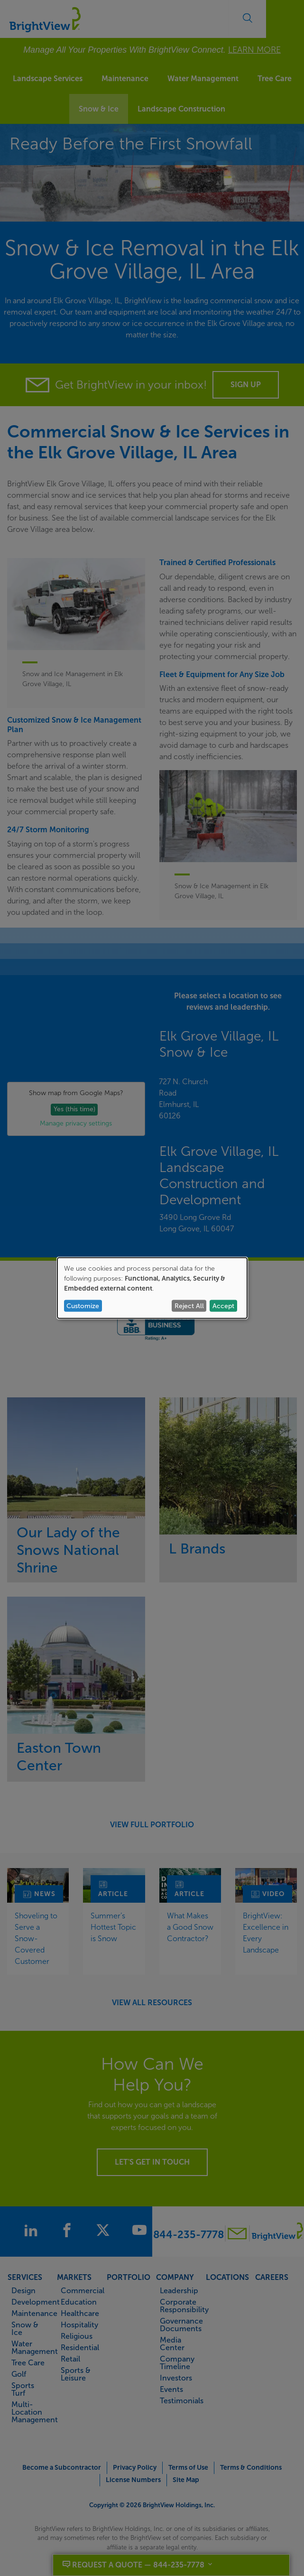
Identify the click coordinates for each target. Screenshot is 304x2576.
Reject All (189, 1306)
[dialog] (152, 1288)
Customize (82, 1306)
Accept (223, 1306)
